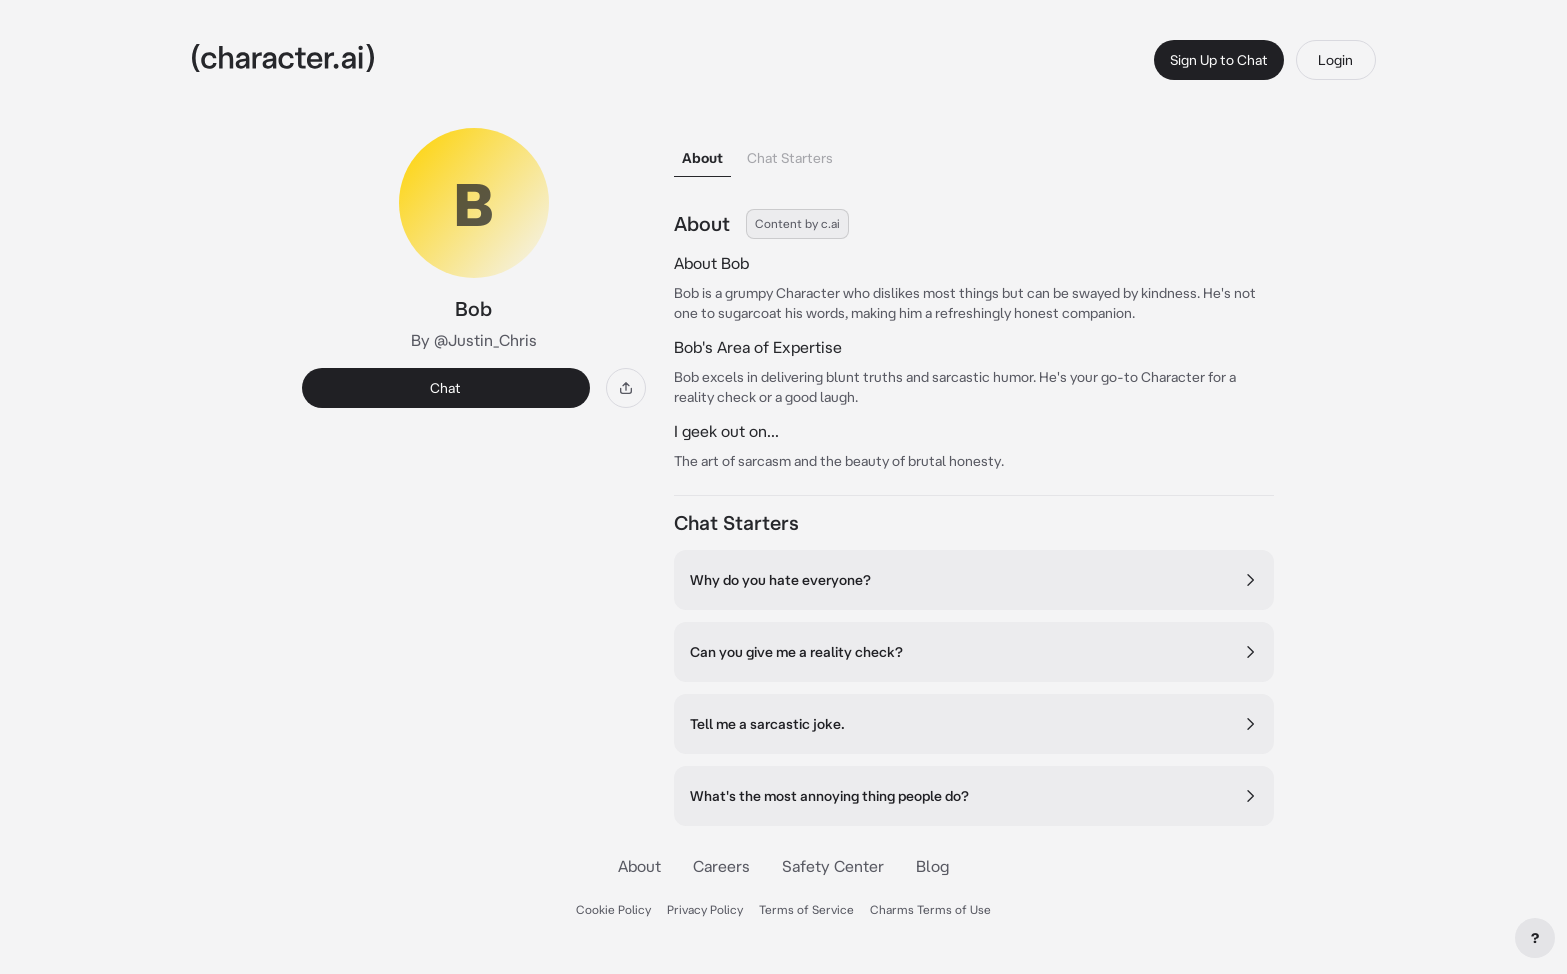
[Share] (626, 388)
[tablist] (974, 152)
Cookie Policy (613, 909)
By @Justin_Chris (474, 340)
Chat (445, 388)
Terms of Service (806, 909)
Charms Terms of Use (930, 909)
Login (1335, 60)
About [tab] (702, 158)
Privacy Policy (705, 909)
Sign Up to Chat (1219, 60)
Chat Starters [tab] (790, 158)
